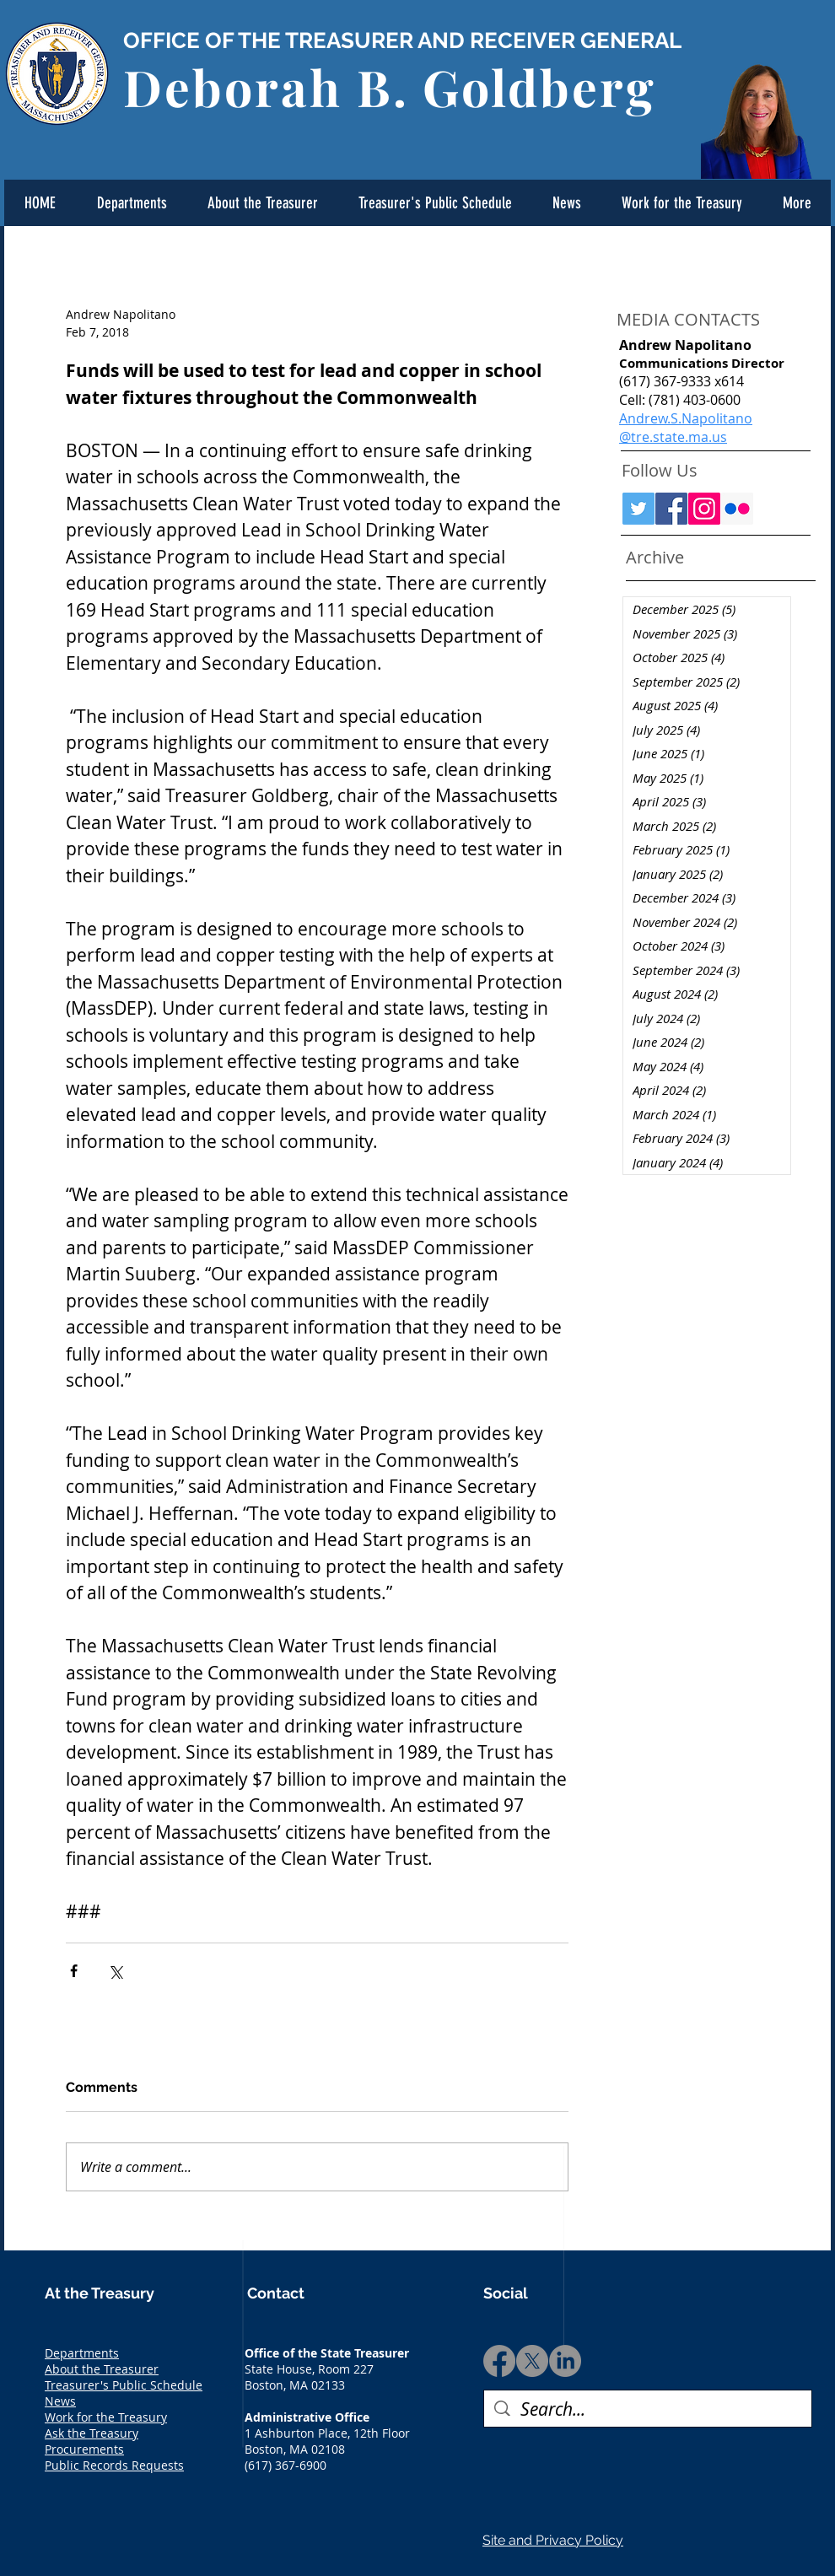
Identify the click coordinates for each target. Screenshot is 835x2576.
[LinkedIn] (565, 2361)
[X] (532, 2361)
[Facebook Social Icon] (671, 509)
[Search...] (648, 2409)
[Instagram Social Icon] (704, 509)
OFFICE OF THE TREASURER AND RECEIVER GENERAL (402, 40)
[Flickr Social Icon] (737, 509)
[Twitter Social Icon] (638, 509)
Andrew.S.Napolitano (685, 418)
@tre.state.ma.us (673, 437)
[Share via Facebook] (74, 1971)
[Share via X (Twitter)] (115, 1971)
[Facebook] (499, 2361)
